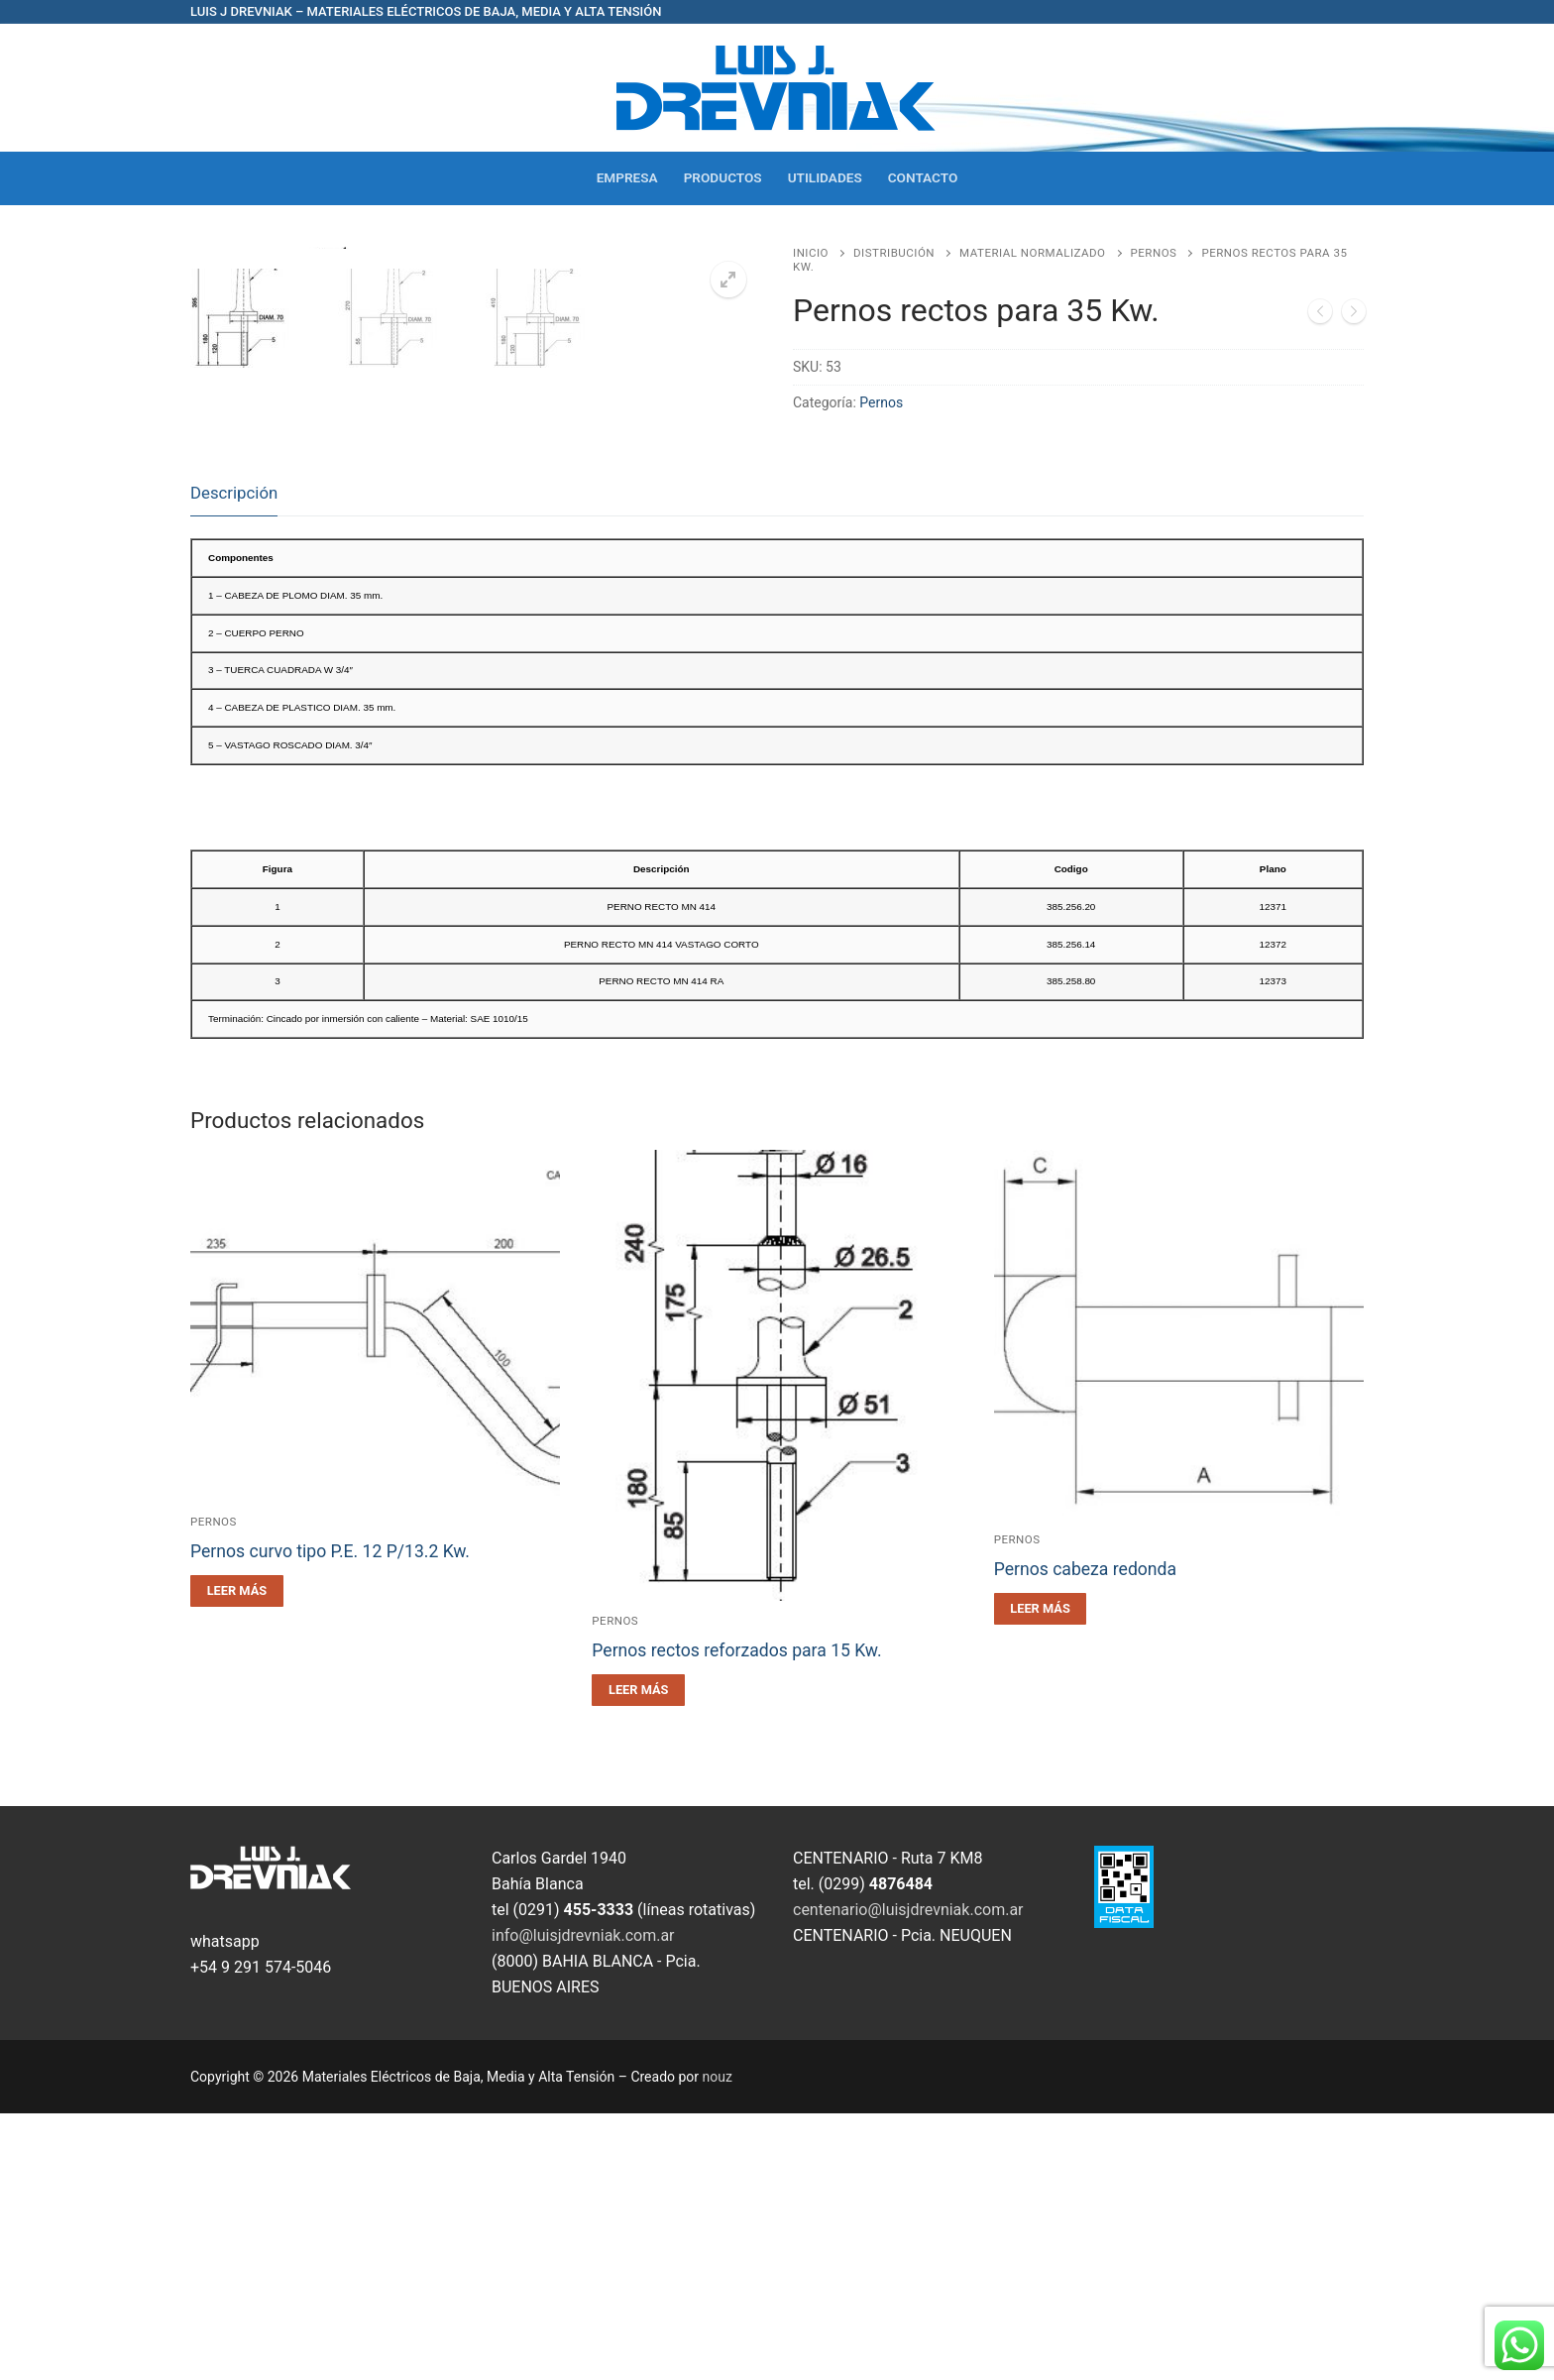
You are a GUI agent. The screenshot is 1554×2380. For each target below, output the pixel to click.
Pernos (1154, 253)
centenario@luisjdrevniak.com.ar (908, 2176)
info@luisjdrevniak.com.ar (583, 2202)
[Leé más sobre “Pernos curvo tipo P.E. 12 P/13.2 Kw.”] (236, 1857)
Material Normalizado (1032, 253)
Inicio (811, 253)
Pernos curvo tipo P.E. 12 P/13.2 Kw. (330, 1818)
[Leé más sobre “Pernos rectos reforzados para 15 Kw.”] (638, 1958)
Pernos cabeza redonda (1085, 1837)
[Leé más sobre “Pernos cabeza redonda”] (1040, 1876)
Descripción (234, 759)
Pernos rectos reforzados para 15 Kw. (736, 1918)
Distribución (894, 253)
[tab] (234, 760)
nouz (717, 2343)
